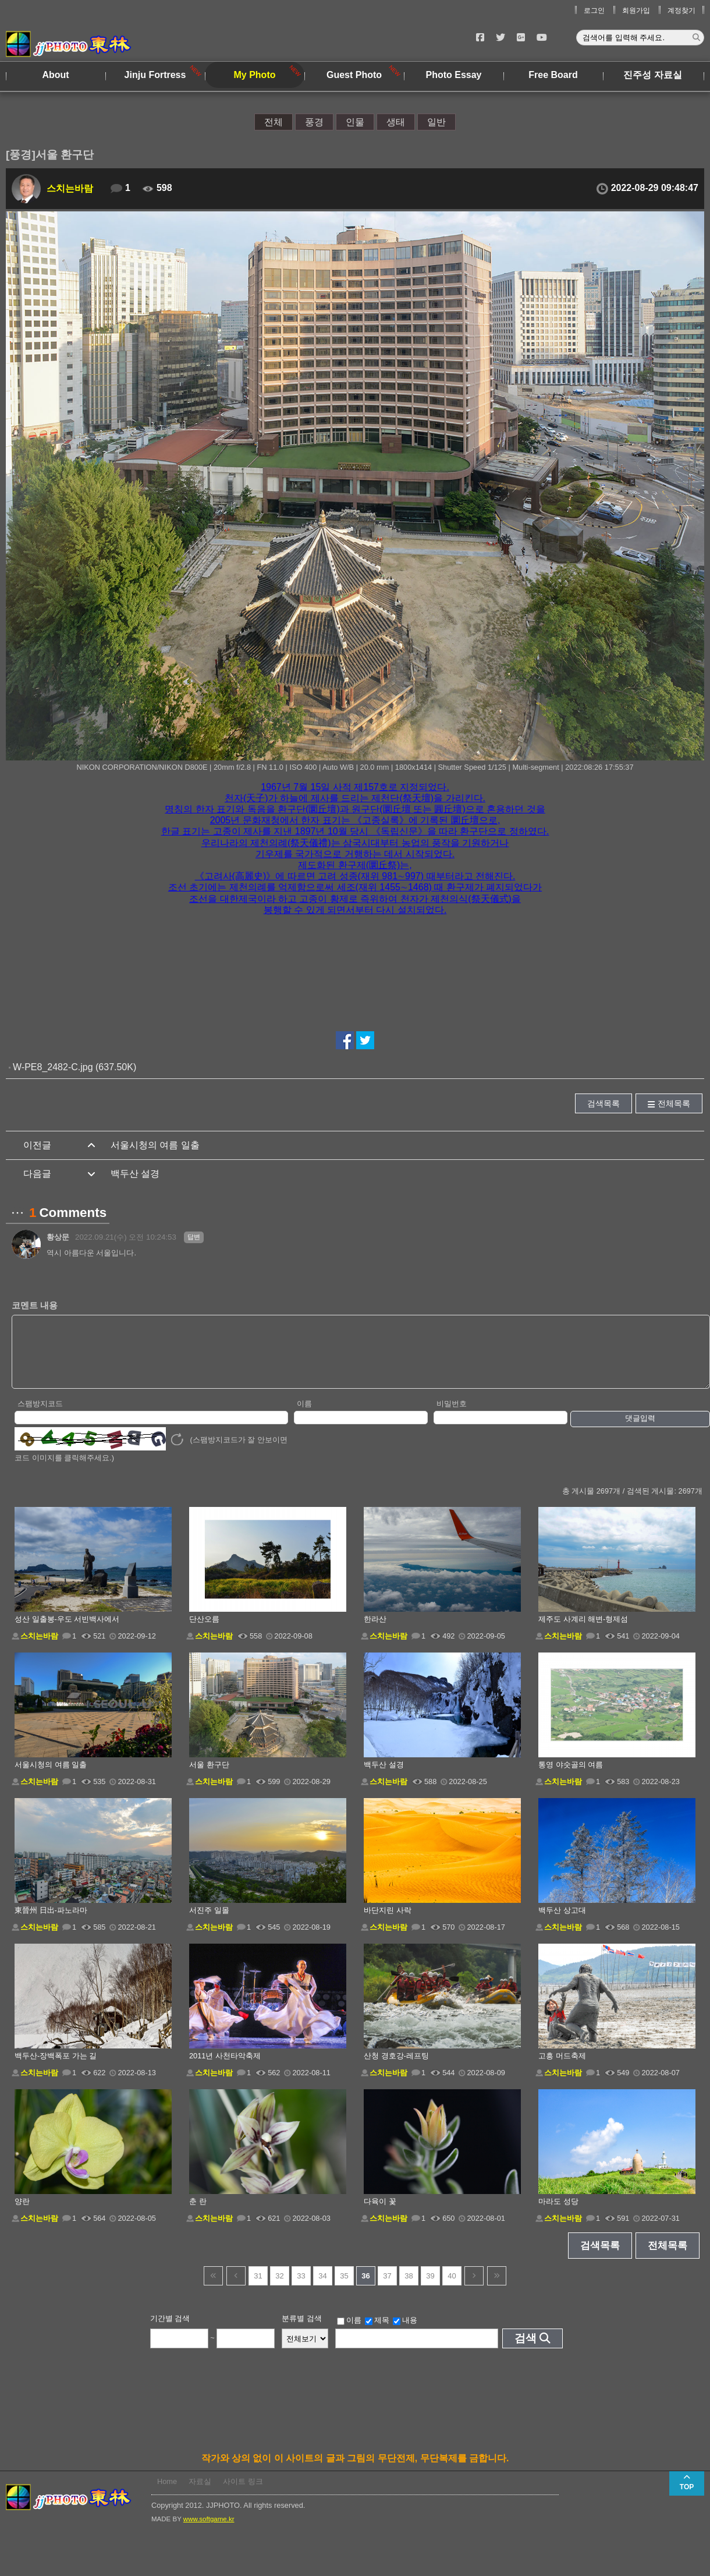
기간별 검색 (170, 2330)
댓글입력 (640, 1430)
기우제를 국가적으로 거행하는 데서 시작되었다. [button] (355, 854)
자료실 (200, 2493)
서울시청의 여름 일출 (155, 1145)
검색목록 (603, 1103)
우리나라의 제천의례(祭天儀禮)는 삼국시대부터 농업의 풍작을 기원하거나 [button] (355, 843)
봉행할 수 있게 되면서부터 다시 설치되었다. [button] (355, 910)
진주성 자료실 (652, 75)
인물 (355, 122)
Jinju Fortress (155, 75)
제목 (377, 2332)
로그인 (594, 10)
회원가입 (636, 10)
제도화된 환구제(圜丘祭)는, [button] (355, 865)
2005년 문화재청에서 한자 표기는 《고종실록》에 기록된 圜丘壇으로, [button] (355, 820)
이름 (304, 1415)
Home (167, 2493)
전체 (273, 122)
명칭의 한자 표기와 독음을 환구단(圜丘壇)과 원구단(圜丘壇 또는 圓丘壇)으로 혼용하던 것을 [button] (355, 809)
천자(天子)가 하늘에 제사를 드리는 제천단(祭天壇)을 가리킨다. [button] (355, 798)
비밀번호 (451, 1415)
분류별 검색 (302, 2330)
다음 (474, 2288)
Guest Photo (354, 75)
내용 (405, 2332)
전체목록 (674, 1103)
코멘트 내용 (35, 1305)
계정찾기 (681, 10)
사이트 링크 (243, 2493)
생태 (395, 122)
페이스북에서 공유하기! (345, 1040)
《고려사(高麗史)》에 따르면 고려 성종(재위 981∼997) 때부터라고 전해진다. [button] (355, 876)
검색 (525, 2350)
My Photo (255, 75)
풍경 (314, 122)
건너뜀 (213, 2288)
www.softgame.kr (209, 2531)
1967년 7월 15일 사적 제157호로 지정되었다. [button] (355, 787)
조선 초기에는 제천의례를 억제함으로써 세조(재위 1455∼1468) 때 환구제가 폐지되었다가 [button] (355, 887)
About (55, 75)
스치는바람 (70, 188)
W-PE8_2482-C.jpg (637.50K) (74, 1067)
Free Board (552, 75)
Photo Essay (453, 75)
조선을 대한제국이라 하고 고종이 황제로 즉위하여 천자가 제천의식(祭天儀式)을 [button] (355, 899)
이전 (236, 2288)
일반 (436, 122)
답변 (193, 1236)
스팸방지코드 (40, 1415)
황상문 (58, 1237)
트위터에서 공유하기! (365, 1040)
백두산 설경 (135, 1174)
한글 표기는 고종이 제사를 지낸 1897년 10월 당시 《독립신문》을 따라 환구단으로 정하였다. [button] (355, 831)
